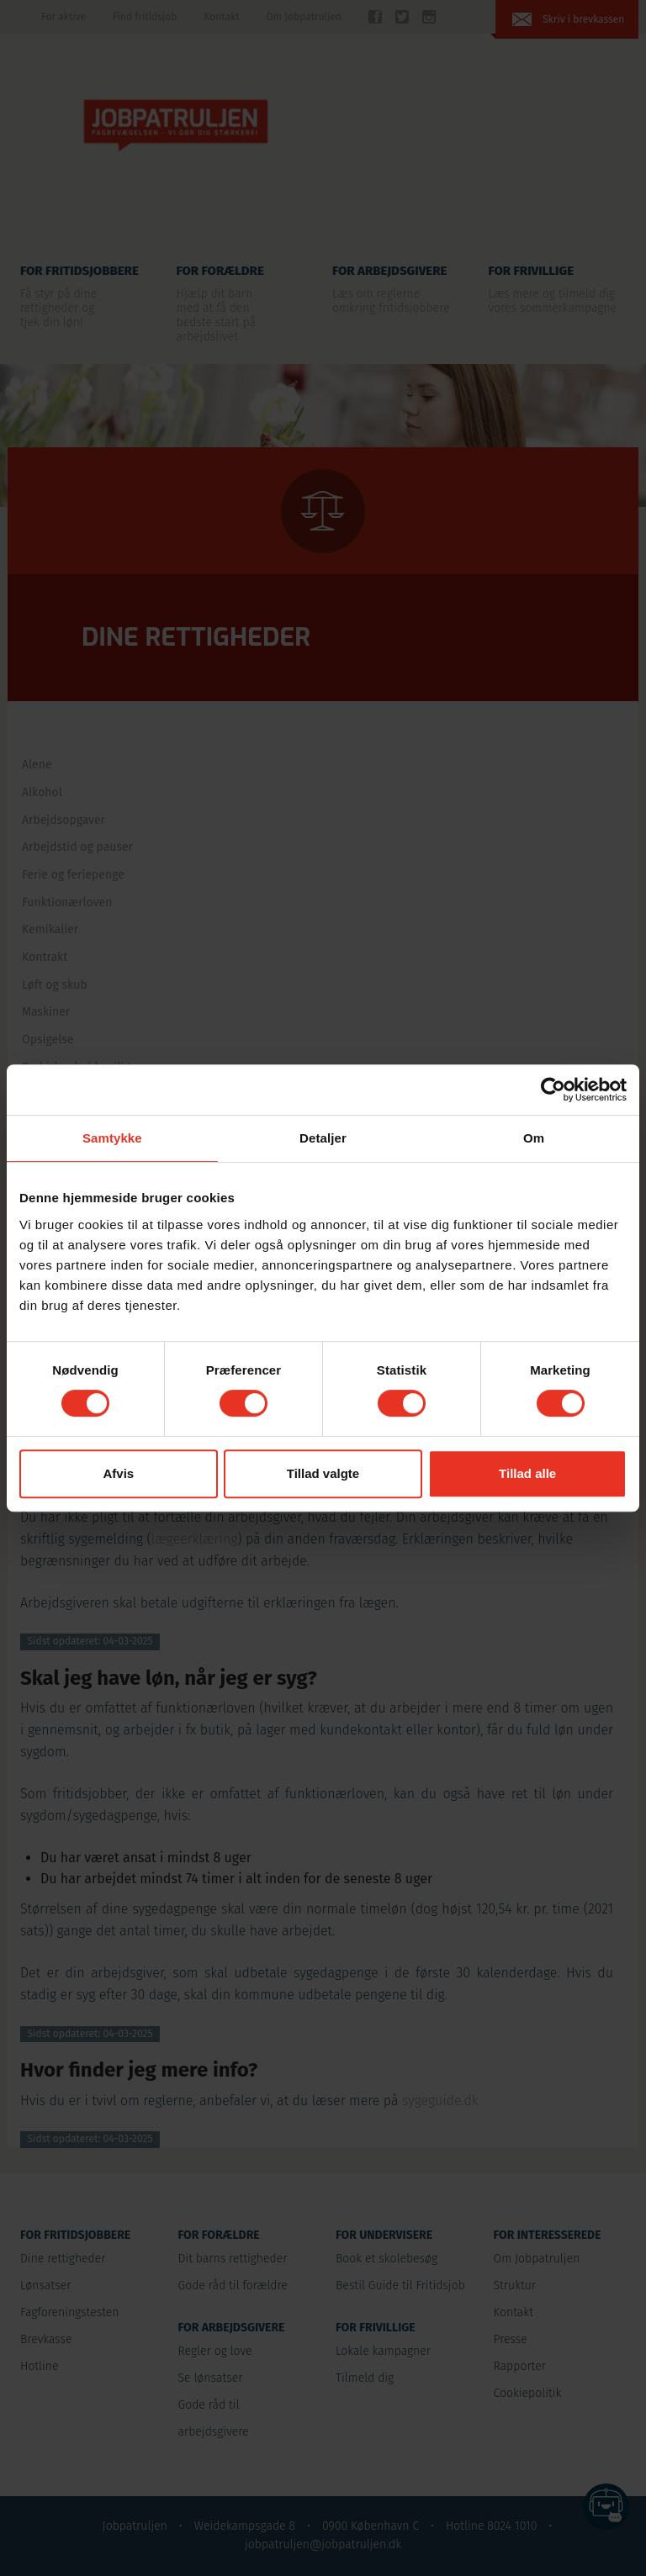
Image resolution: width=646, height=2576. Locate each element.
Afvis (118, 1473)
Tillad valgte (323, 1473)
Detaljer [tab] (323, 1138)
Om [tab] (533, 1138)
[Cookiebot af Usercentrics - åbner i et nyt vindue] (553, 1089)
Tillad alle (527, 1473)
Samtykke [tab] (112, 1138)
